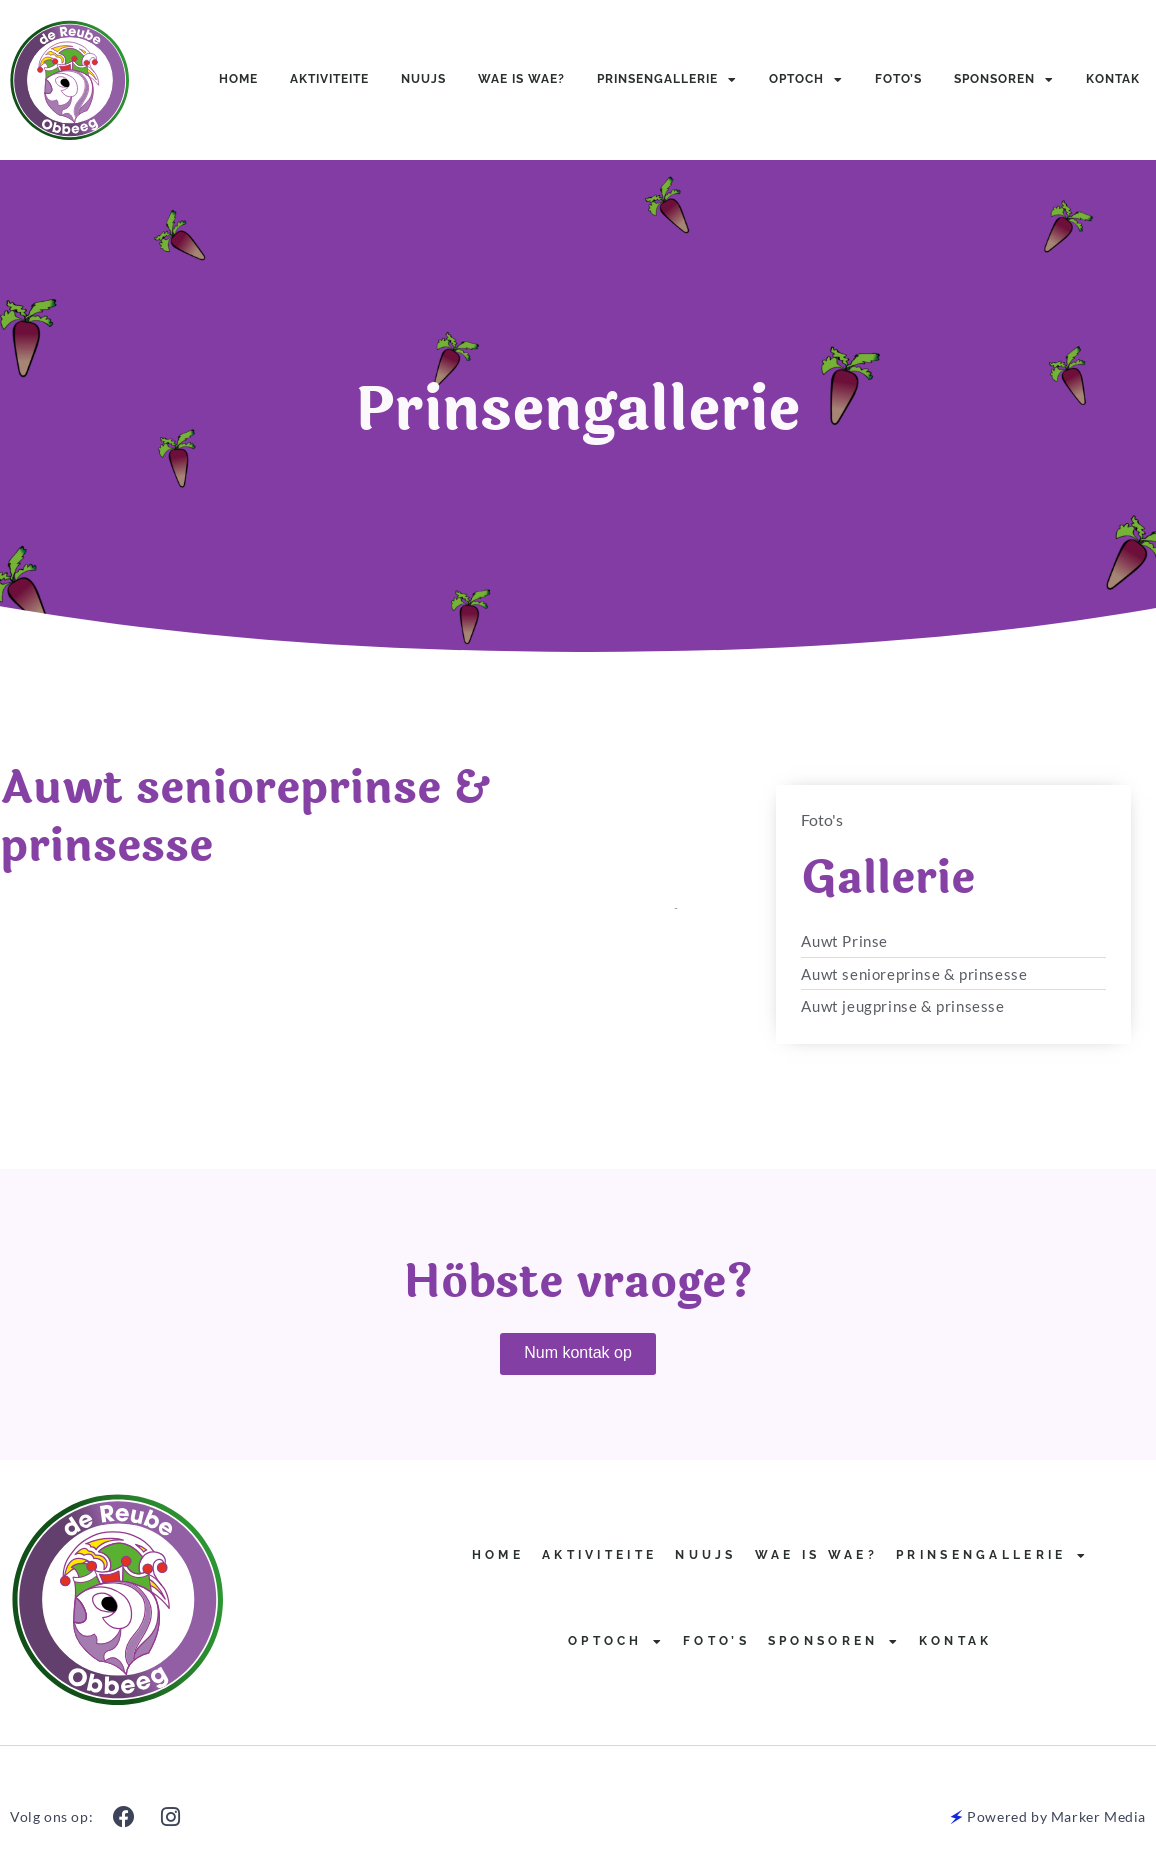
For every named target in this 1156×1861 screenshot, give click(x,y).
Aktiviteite (329, 79)
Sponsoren (1004, 80)
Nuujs (423, 79)
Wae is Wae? (521, 79)
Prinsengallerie (667, 80)
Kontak (1113, 79)
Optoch (806, 80)
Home (238, 79)
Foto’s (898, 79)
